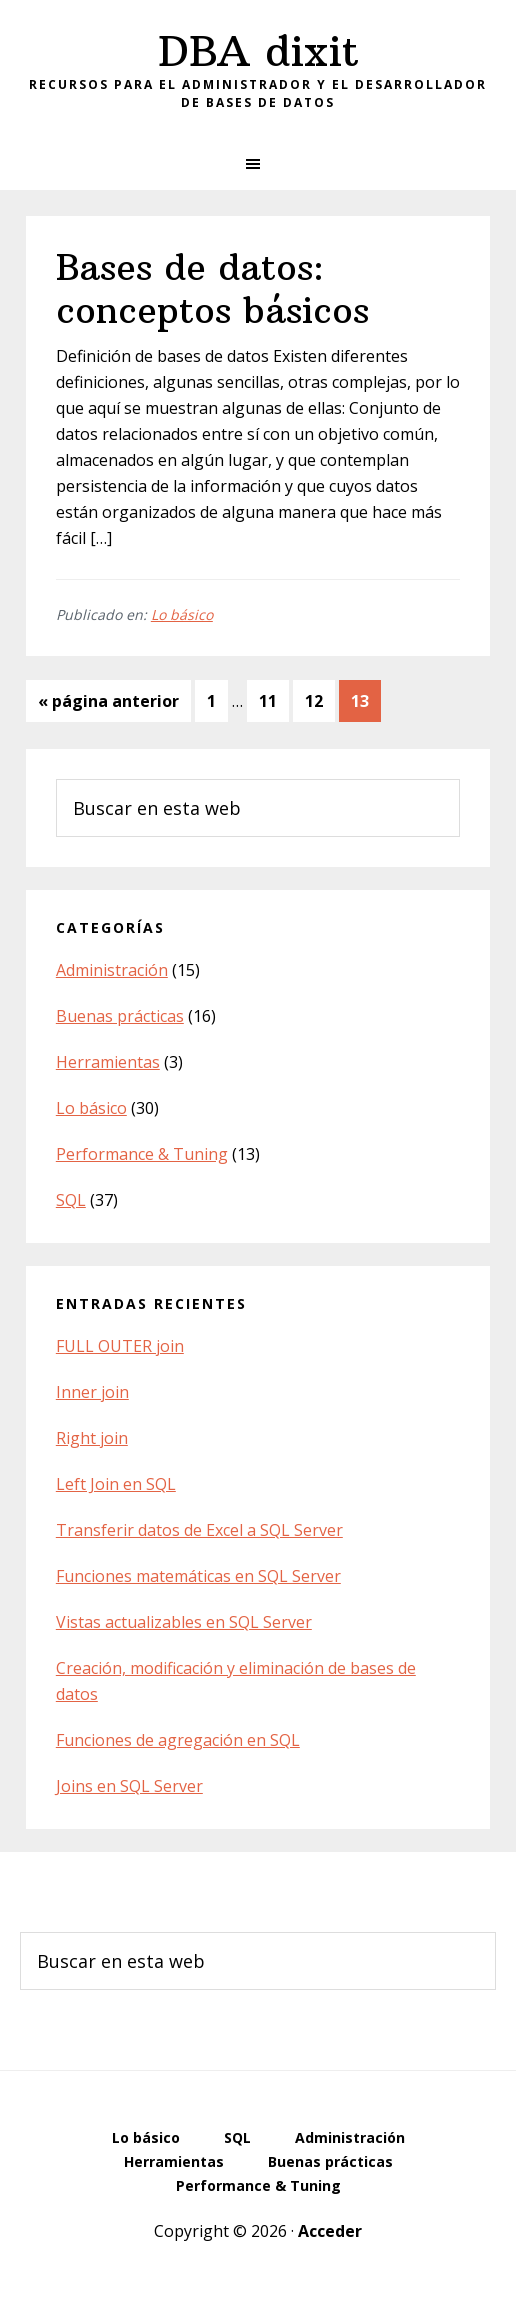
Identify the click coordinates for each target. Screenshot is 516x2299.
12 (319, 699)
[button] (258, 164)
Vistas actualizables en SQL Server (184, 1622)
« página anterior (108, 704)
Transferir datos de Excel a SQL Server (199, 1530)
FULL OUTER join (120, 1346)
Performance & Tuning (142, 1154)
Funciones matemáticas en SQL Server (198, 1576)
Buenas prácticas (120, 1016)
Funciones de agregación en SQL (178, 1740)
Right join (92, 1438)
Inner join (92, 1392)
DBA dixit (258, 51)
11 (273, 699)
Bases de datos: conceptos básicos (212, 289)
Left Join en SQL (116, 1484)
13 (365, 699)
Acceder (330, 2231)
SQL (71, 1200)
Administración (112, 970)
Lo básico (182, 614)
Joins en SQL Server (129, 1786)
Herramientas (108, 1062)
